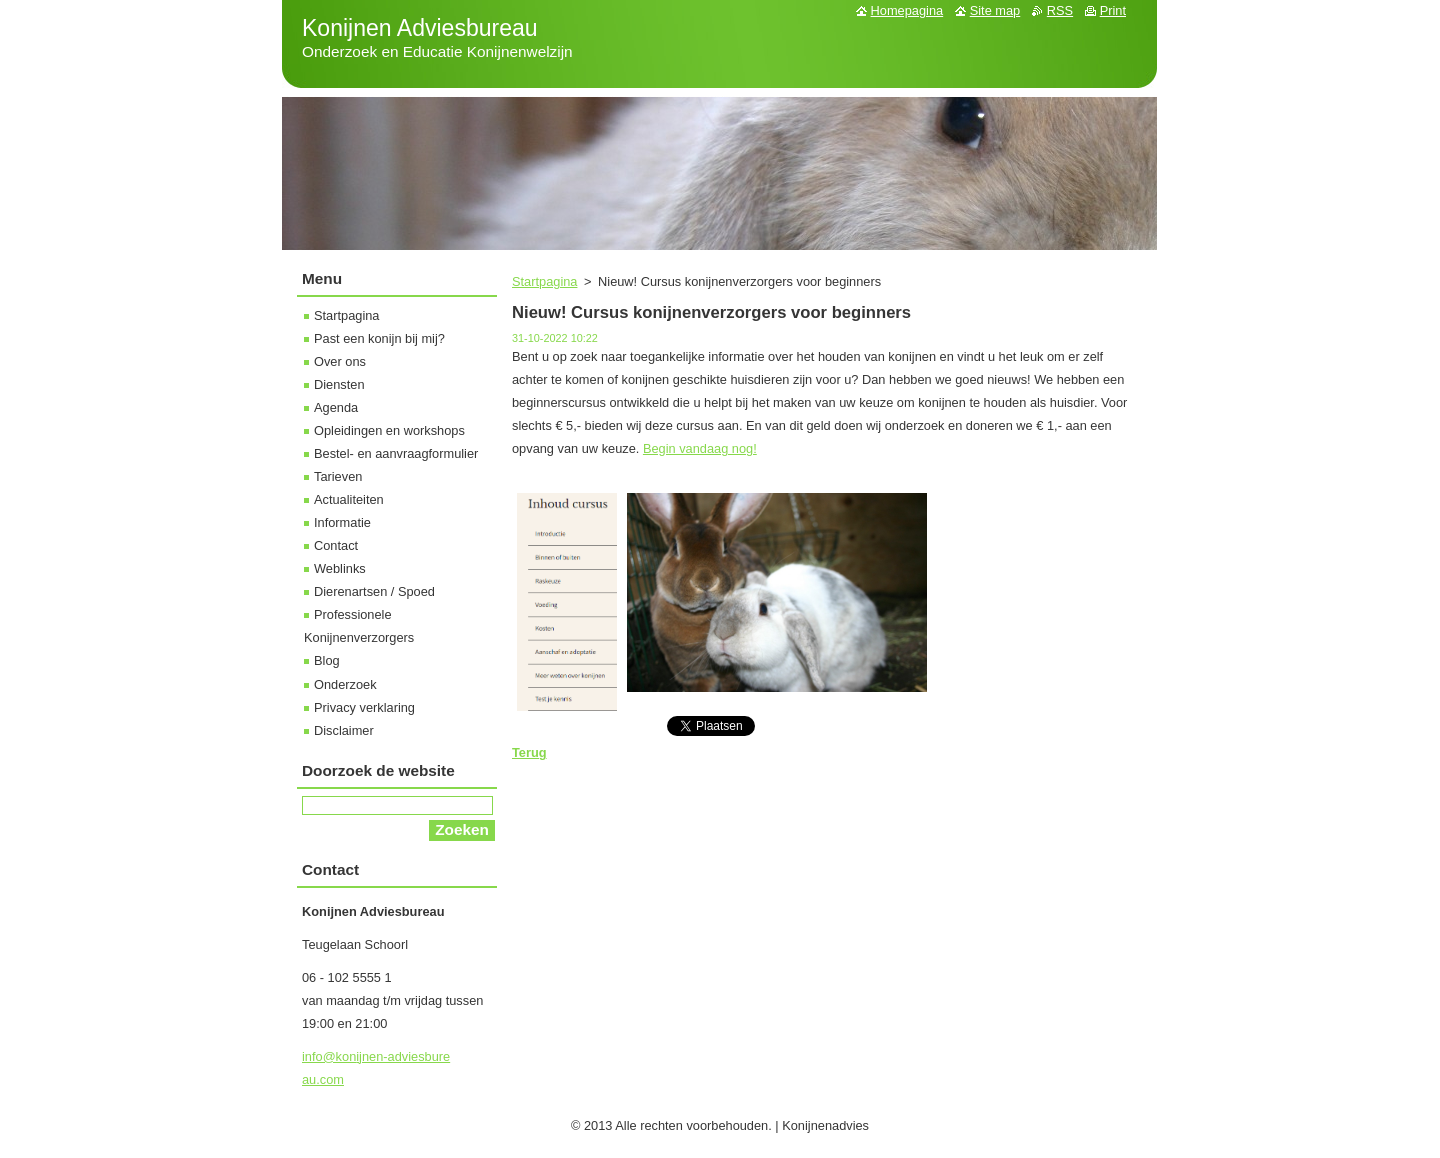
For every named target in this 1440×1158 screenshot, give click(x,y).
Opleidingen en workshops (389, 430)
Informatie (342, 522)
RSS (1060, 10)
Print (1113, 10)
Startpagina (544, 281)
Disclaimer (344, 730)
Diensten (339, 384)
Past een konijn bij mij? (379, 338)
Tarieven (338, 476)
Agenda (336, 407)
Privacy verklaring (364, 707)
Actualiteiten (349, 499)
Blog (327, 660)
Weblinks (340, 568)
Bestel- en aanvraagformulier (396, 453)
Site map (995, 10)
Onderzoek (345, 684)
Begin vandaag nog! (700, 448)
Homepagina (907, 10)
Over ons (340, 361)
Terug (529, 752)
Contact (336, 545)
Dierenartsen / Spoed (374, 591)
